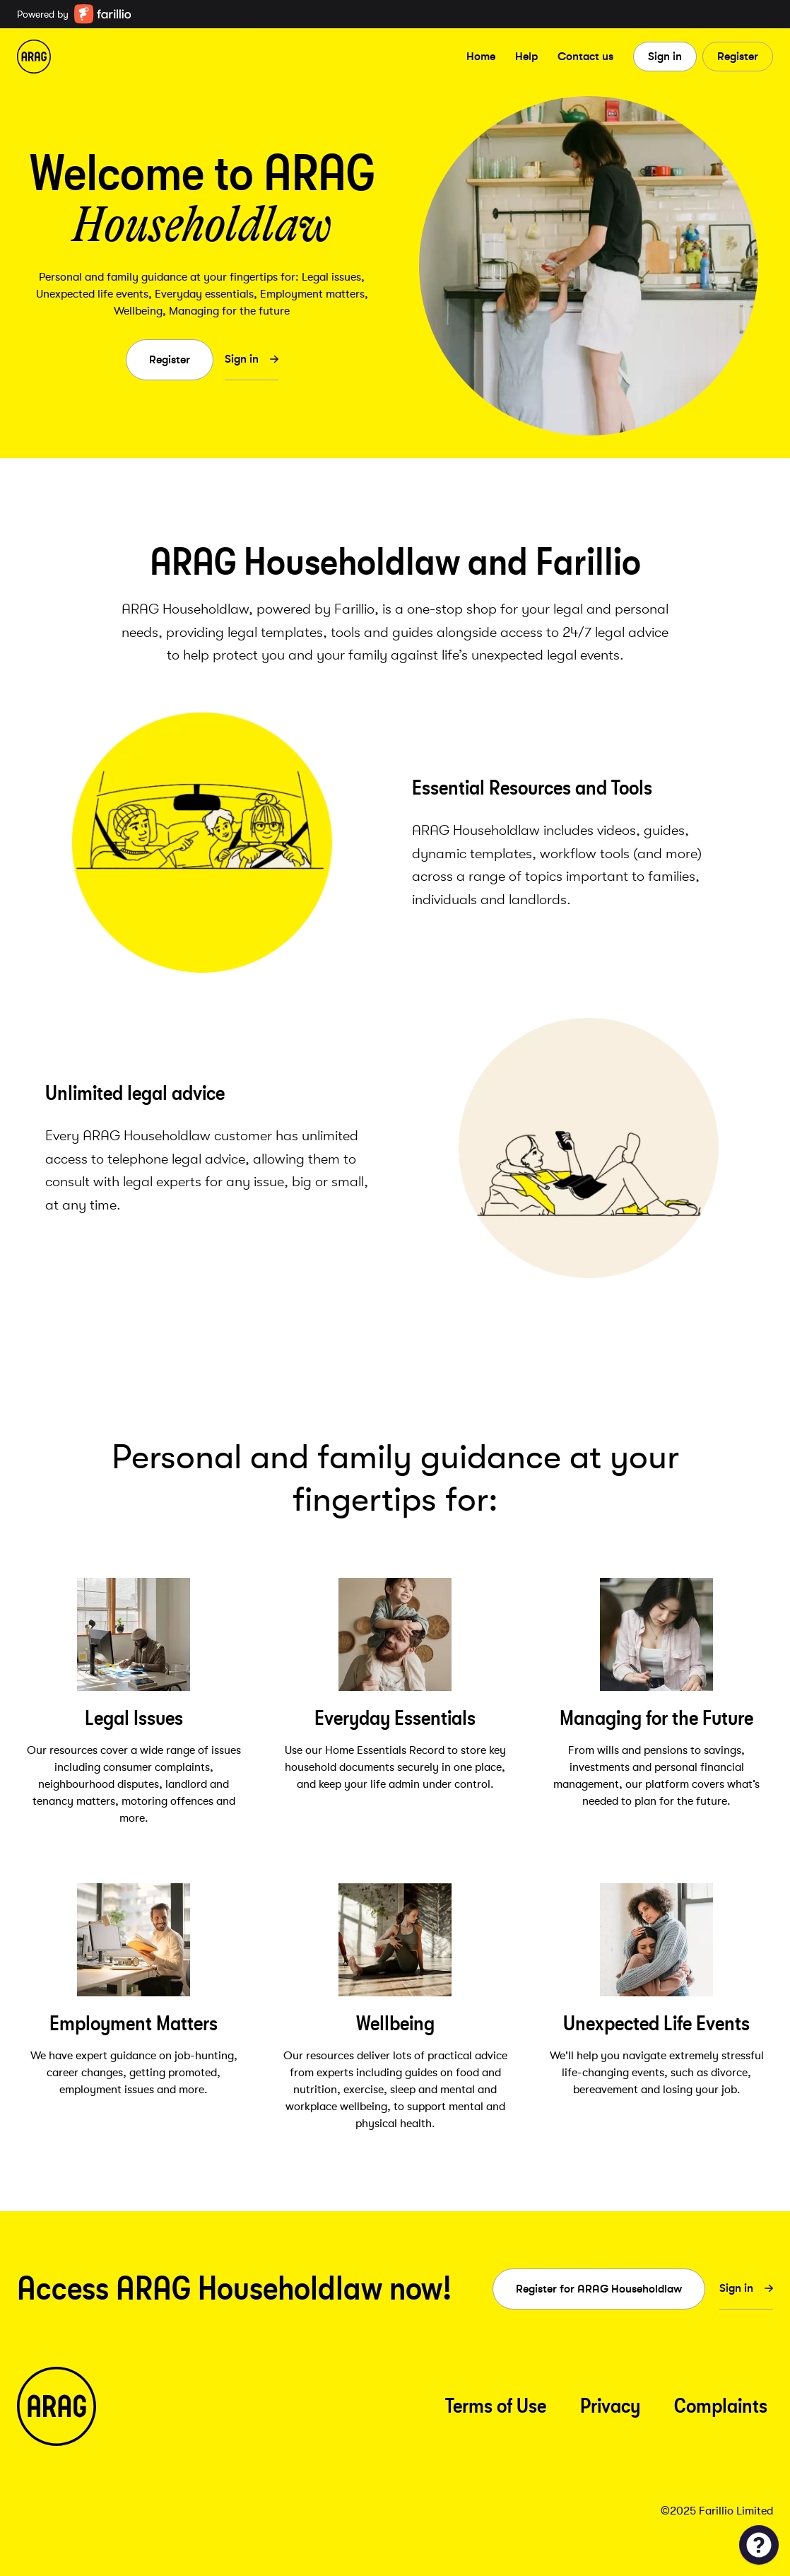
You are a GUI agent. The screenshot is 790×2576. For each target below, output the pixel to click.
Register (737, 56)
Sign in (665, 56)
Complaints (720, 2406)
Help (526, 56)
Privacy (610, 2406)
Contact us (585, 56)
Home (480, 56)
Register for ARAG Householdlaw (599, 2288)
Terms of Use (495, 2406)
